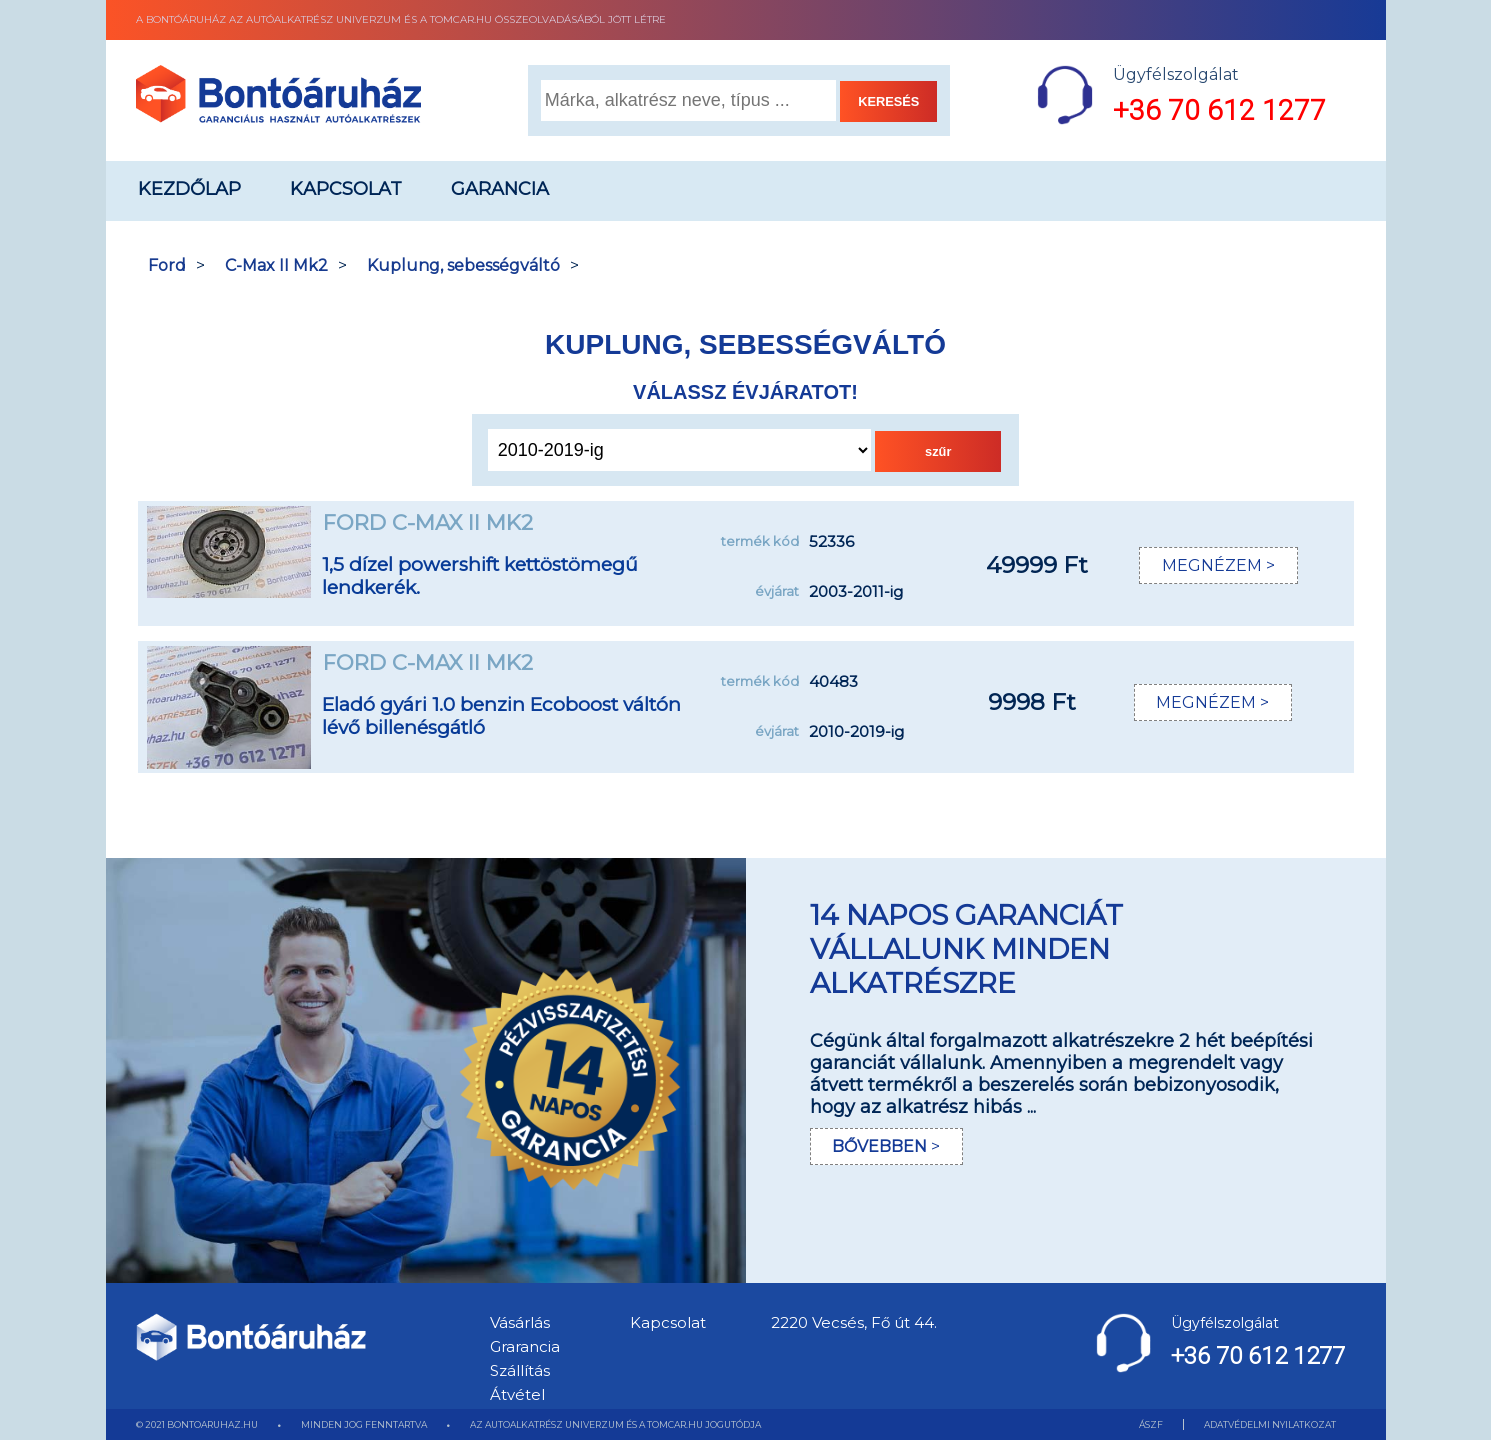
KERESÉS (888, 101)
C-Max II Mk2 (276, 265)
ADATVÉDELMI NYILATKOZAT (1270, 1424)
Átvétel (517, 1394)
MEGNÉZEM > (1218, 565)
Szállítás (520, 1370)
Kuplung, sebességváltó (463, 265)
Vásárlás (520, 1322)
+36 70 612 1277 (1219, 110)
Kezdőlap (189, 189)
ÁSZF (1151, 1424)
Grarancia (525, 1346)
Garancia (500, 189)
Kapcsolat (346, 189)
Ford (167, 265)
